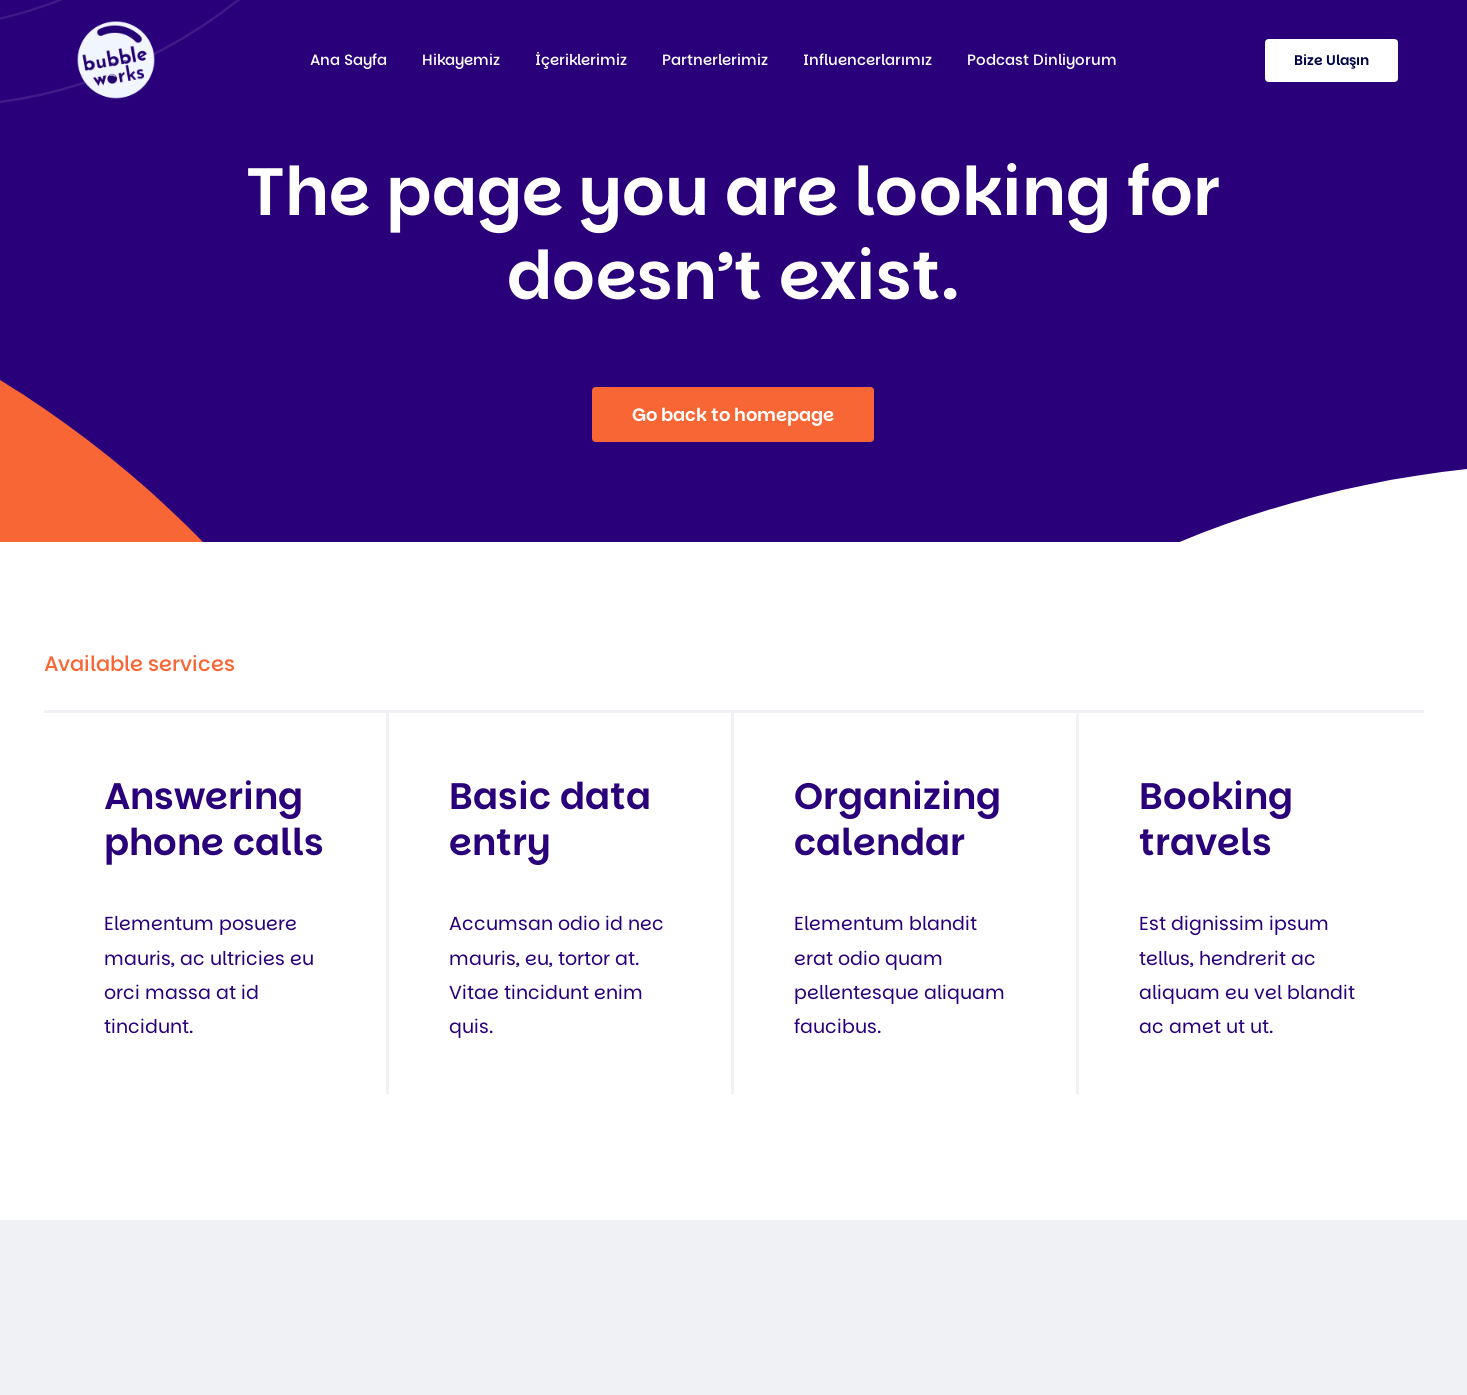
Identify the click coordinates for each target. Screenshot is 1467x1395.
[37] (116, 29)
